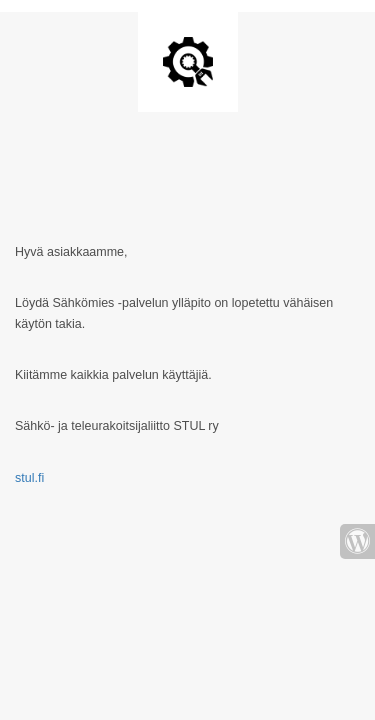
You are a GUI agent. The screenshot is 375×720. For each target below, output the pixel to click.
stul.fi (29, 478)
